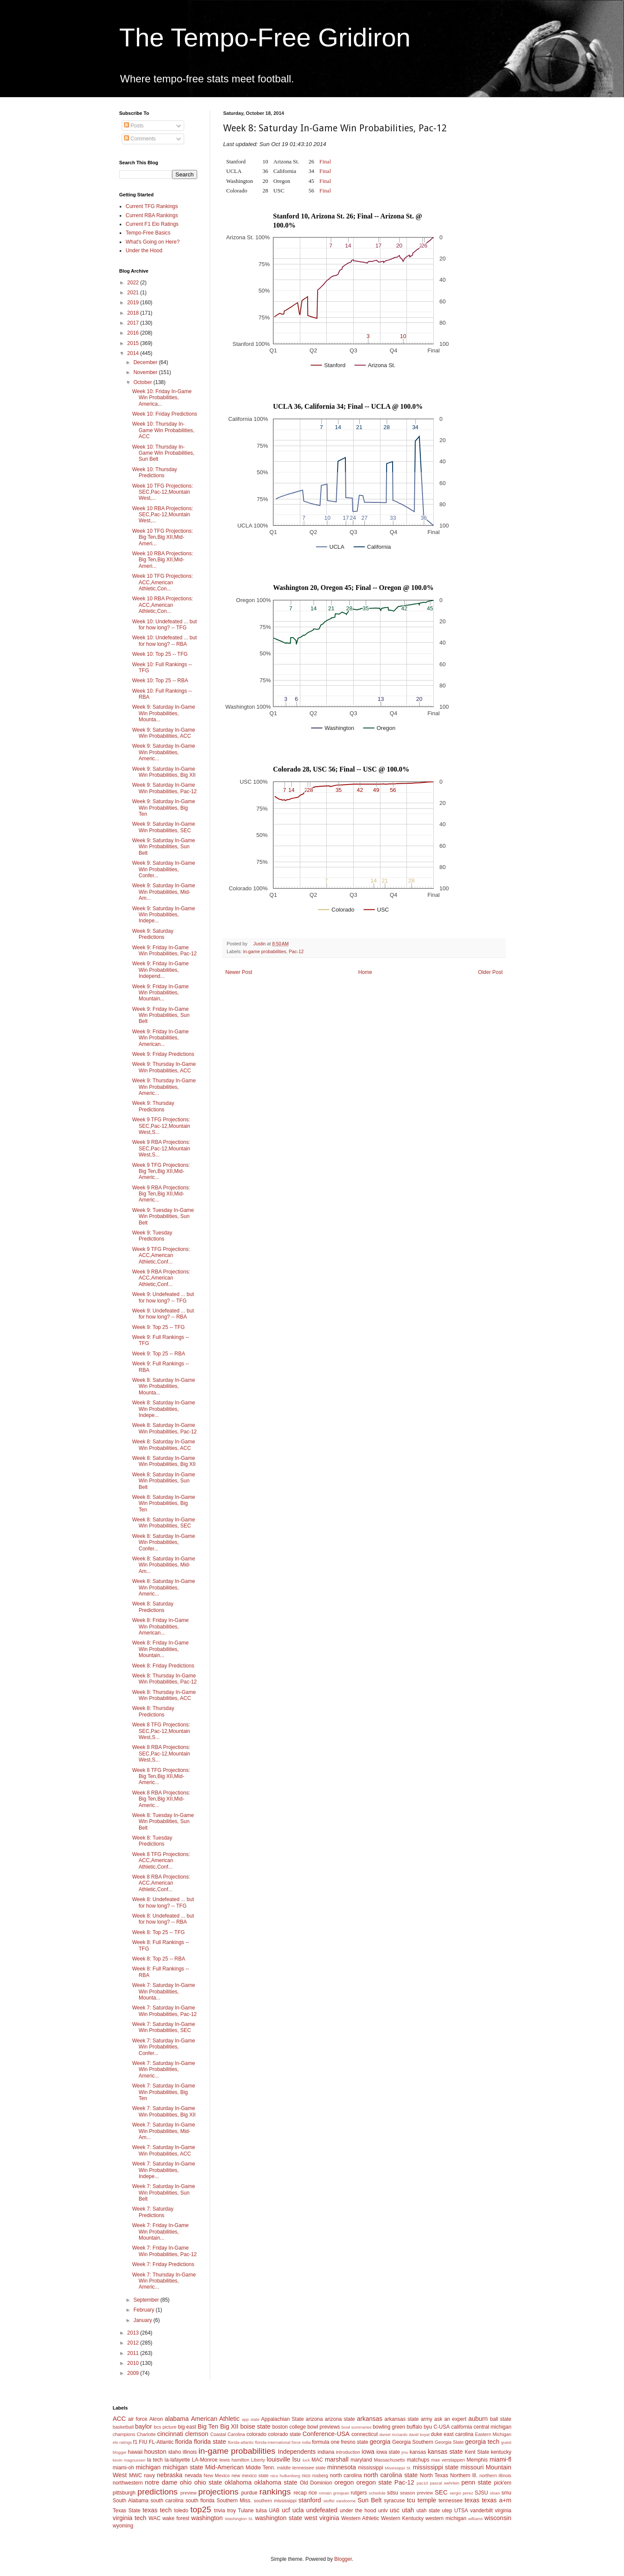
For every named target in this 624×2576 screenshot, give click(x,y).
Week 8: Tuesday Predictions (152, 1841)
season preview (416, 2492)
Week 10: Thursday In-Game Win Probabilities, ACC (163, 430)
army (426, 2419)
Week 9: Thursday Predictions (153, 1106)
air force (137, 2419)
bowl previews (323, 2427)
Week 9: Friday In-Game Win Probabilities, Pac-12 (164, 950)
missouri (472, 2467)
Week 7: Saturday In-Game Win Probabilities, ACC (163, 2150)
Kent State (477, 2452)
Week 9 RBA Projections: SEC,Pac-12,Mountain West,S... (161, 1148)
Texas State (126, 2511)
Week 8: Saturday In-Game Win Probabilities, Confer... (163, 1542)
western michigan (446, 2518)
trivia (219, 2511)
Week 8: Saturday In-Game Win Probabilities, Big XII (163, 1461)
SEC (441, 2492)
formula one (325, 2442)
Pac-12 (296, 951)
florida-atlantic (241, 2442)
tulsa (261, 2511)
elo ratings (122, 2442)
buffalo (414, 2427)
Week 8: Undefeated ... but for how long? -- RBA (163, 1919)
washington (207, 2517)
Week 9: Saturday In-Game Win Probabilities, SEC (163, 827)
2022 (133, 283)
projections (218, 2491)
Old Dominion (316, 2483)
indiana (326, 2452)
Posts (133, 126)
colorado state (284, 2434)
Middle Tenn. (260, 2468)
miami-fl (500, 2459)
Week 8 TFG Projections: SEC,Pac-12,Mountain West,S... (161, 1731)
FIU (143, 2442)
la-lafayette (177, 2460)
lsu (296, 2459)
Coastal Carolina (227, 2434)
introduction (348, 2452)
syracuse (394, 2501)
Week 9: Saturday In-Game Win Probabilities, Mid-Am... (163, 892)
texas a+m (496, 2500)
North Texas (434, 2475)
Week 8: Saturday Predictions (152, 1607)
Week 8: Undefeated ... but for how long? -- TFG (163, 1902)
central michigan (492, 2427)
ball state (500, 2419)
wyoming (123, 2526)
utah (408, 2510)
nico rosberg (315, 2475)
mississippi (370, 2468)
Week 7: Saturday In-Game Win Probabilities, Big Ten (163, 2092)
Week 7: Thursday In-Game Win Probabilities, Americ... (164, 2281)
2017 (133, 323)
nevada (193, 2475)
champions (124, 2434)
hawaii (135, 2452)
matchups (418, 2460)
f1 (135, 2442)
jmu (405, 2452)
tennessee (450, 2501)
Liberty (258, 2459)
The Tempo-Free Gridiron (264, 37)
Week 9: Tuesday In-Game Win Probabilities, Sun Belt (163, 1216)
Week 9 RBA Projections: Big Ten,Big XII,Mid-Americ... (161, 1194)
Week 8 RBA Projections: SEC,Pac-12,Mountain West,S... (161, 1753)
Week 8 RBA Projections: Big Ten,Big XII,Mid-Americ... (161, 1799)
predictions (157, 2491)
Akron (155, 2419)
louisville (278, 2459)
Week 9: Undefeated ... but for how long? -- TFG (163, 1297)
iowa (367, 2451)
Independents (296, 2451)
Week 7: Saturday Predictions (152, 2212)
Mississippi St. (398, 2467)
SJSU (481, 2493)
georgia (380, 2441)
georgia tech (482, 2441)
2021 (133, 293)
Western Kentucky (402, 2518)
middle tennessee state (301, 2467)
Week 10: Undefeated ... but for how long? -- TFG (164, 625)
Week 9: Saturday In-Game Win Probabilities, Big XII (163, 772)
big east (187, 2427)
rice (313, 2493)
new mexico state (250, 2475)
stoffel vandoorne (339, 2500)
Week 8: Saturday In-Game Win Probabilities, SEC (163, 1523)
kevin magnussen (129, 2460)
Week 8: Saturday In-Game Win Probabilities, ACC (163, 1445)
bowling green (389, 2427)
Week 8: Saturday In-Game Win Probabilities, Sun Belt (163, 1481)
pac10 (422, 2483)
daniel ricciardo (394, 2434)
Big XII (229, 2426)
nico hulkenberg (285, 2475)
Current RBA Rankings (152, 215)
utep (447, 2511)
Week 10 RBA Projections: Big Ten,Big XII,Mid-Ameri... (162, 559)
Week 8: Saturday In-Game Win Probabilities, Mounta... (163, 1386)
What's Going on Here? (152, 242)
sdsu (392, 2493)
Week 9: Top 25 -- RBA (158, 1354)
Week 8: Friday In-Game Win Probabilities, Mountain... (160, 1649)
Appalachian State (282, 2419)
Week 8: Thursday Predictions (153, 1711)
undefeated (322, 2510)
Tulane (246, 2511)
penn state (476, 2482)
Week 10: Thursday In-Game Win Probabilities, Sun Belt (163, 453)
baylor (143, 2426)
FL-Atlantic (161, 2442)
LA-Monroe (205, 2460)
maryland (361, 2460)
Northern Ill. (464, 2475)
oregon (344, 2482)
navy (149, 2475)
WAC (155, 2518)
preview (188, 2492)
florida (183, 2441)
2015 (133, 343)
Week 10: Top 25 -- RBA (160, 680)
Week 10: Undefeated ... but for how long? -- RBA (164, 641)
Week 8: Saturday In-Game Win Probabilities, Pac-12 (164, 1428)
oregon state (374, 2482)
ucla (298, 2510)
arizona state (340, 2419)
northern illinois (495, 2475)
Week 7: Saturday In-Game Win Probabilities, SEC (163, 2027)
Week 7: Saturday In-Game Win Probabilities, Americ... (163, 2069)
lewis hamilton (234, 2459)
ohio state (208, 2482)
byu (428, 2427)
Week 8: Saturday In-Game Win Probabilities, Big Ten (163, 1503)
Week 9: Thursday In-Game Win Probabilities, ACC (164, 1067)
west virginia (321, 2517)
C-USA (441, 2427)
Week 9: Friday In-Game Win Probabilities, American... (160, 1038)
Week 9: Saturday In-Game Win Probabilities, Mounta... (163, 713)
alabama (176, 2418)
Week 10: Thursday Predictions (154, 472)
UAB (274, 2511)
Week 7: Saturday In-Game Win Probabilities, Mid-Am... (163, 2131)
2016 (133, 333)
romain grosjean (334, 2493)
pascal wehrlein (444, 2483)
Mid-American (224, 2467)
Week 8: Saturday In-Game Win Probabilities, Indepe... (163, 1409)
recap (300, 2493)
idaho (174, 2452)
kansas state (445, 2451)
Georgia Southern (412, 2442)
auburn (478, 2418)
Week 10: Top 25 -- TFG (160, 654)
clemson (196, 2433)
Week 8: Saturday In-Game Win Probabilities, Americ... (163, 1587)
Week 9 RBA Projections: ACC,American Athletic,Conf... (161, 1278)
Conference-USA (326, 2433)
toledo (181, 2511)
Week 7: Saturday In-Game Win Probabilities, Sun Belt (163, 2192)
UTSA (461, 2511)
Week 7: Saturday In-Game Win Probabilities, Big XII (163, 2111)
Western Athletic (360, 2518)
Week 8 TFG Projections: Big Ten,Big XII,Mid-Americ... (161, 1776)
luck (306, 2460)
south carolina (166, 2501)
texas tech (157, 2510)
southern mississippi (275, 2500)
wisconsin (497, 2517)
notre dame (161, 2482)
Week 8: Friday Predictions (163, 1666)
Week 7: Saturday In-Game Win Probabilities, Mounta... (163, 1991)
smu (506, 2493)
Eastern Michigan (493, 2434)
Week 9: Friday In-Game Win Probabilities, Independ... (160, 970)
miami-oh (123, 2468)
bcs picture (165, 2426)
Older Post (490, 972)
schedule (377, 2493)
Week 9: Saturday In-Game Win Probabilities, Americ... (163, 752)
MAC (317, 2460)
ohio (186, 2482)
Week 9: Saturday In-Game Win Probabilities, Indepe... (163, 914)
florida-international (272, 2442)
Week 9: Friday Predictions (163, 1054)
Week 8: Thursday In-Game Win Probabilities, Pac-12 (164, 1679)
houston (155, 2451)
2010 (133, 2363)
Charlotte (146, 2434)
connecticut (364, 2434)
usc (395, 2510)
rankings (275, 2491)
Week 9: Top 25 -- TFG (158, 1327)
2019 (133, 303)
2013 (133, 2333)
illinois (190, 2452)
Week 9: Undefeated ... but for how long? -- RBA (163, 1314)
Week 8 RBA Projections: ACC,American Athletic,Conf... (161, 1883)
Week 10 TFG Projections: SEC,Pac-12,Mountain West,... (162, 492)
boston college (289, 2427)
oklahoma (237, 2482)
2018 (133, 313)
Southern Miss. (234, 2501)
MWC (135, 2475)
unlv (383, 2511)
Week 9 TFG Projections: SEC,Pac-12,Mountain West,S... (161, 1126)
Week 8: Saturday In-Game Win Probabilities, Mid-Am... (163, 1565)
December (146, 362)
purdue (249, 2493)
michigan (148, 2467)
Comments (140, 139)
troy (231, 2511)
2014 (133, 353)
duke (436, 2434)
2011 (133, 2353)
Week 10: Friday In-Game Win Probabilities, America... (162, 397)
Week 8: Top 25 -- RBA (158, 1959)
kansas (418, 2452)
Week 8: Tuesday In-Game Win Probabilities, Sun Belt (163, 1821)
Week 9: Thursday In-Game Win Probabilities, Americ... (164, 1087)
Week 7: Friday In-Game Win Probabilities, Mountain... (160, 2231)
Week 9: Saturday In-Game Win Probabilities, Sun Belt (163, 846)
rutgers (359, 2493)
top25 (200, 2509)
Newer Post (238, 972)
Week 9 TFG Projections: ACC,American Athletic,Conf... (161, 1255)
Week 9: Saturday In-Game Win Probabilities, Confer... (163, 869)
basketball (123, 2426)
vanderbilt (481, 2511)
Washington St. (239, 2518)
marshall (336, 2459)
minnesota (341, 2467)
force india (301, 2442)
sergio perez (461, 2493)
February (144, 2310)
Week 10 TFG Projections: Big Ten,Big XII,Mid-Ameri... (162, 537)
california (461, 2427)
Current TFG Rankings (152, 206)
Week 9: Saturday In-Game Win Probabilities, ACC (163, 733)
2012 (133, 2343)
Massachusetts (389, 2459)
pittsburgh (124, 2493)
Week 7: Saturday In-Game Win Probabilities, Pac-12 (164, 2011)
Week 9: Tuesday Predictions (152, 1236)
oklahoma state (275, 2482)
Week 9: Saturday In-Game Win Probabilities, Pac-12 (164, 788)
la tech (154, 2460)
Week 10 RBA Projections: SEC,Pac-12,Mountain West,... (162, 514)
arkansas (369, 2418)
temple (426, 2500)
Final (325, 161)
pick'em (502, 2483)
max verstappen (448, 2459)
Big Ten (208, 2426)
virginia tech (129, 2517)
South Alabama (131, 2501)
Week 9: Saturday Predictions (152, 934)
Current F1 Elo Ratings (152, 224)
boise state (255, 2426)
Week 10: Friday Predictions (164, 414)
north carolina (346, 2475)
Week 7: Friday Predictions (163, 2264)
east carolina (458, 2434)
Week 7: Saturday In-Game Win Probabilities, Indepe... (163, 2170)
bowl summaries (356, 2427)
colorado (256, 2434)
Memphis (477, 2460)
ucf (286, 2510)
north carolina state (391, 2475)
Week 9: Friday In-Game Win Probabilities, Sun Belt (160, 1015)
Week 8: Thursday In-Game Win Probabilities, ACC (164, 1695)
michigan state (182, 2467)
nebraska (169, 2475)
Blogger (343, 2559)
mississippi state (435, 2467)
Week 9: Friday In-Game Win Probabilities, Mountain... (160, 993)
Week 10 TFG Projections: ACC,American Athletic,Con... (162, 582)
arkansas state (401, 2419)
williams (475, 2518)
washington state (278, 2517)
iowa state (388, 2452)
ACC (119, 2418)
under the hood (358, 2511)
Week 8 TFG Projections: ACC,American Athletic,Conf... (161, 1860)
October (143, 382)
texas (472, 2500)
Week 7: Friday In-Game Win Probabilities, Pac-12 (164, 2251)
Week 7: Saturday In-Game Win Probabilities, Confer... (163, 2047)
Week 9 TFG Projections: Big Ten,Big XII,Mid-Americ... (161, 1171)
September (146, 2300)
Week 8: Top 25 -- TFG (158, 1932)
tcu (411, 2500)
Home (365, 972)
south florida (199, 2501)
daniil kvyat (419, 2434)
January (143, 2320)
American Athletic (215, 2418)
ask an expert (450, 2419)
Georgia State (449, 2442)
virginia (503, 2511)
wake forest (175, 2518)
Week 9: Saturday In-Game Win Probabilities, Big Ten (163, 807)
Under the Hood (144, 251)
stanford (310, 2500)
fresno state (354, 2442)
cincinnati (170, 2433)
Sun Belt (370, 2500)
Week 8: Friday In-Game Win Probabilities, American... (160, 1626)
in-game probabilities (264, 951)
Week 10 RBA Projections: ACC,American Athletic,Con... (162, 605)
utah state (428, 2511)
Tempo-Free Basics (148, 233)
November (146, 372)
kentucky (501, 2452)
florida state (210, 2441)
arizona (314, 2419)
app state (251, 2419)
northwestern (128, 2483)
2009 (133, 2373)
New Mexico (217, 2475)
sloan (495, 2493)
